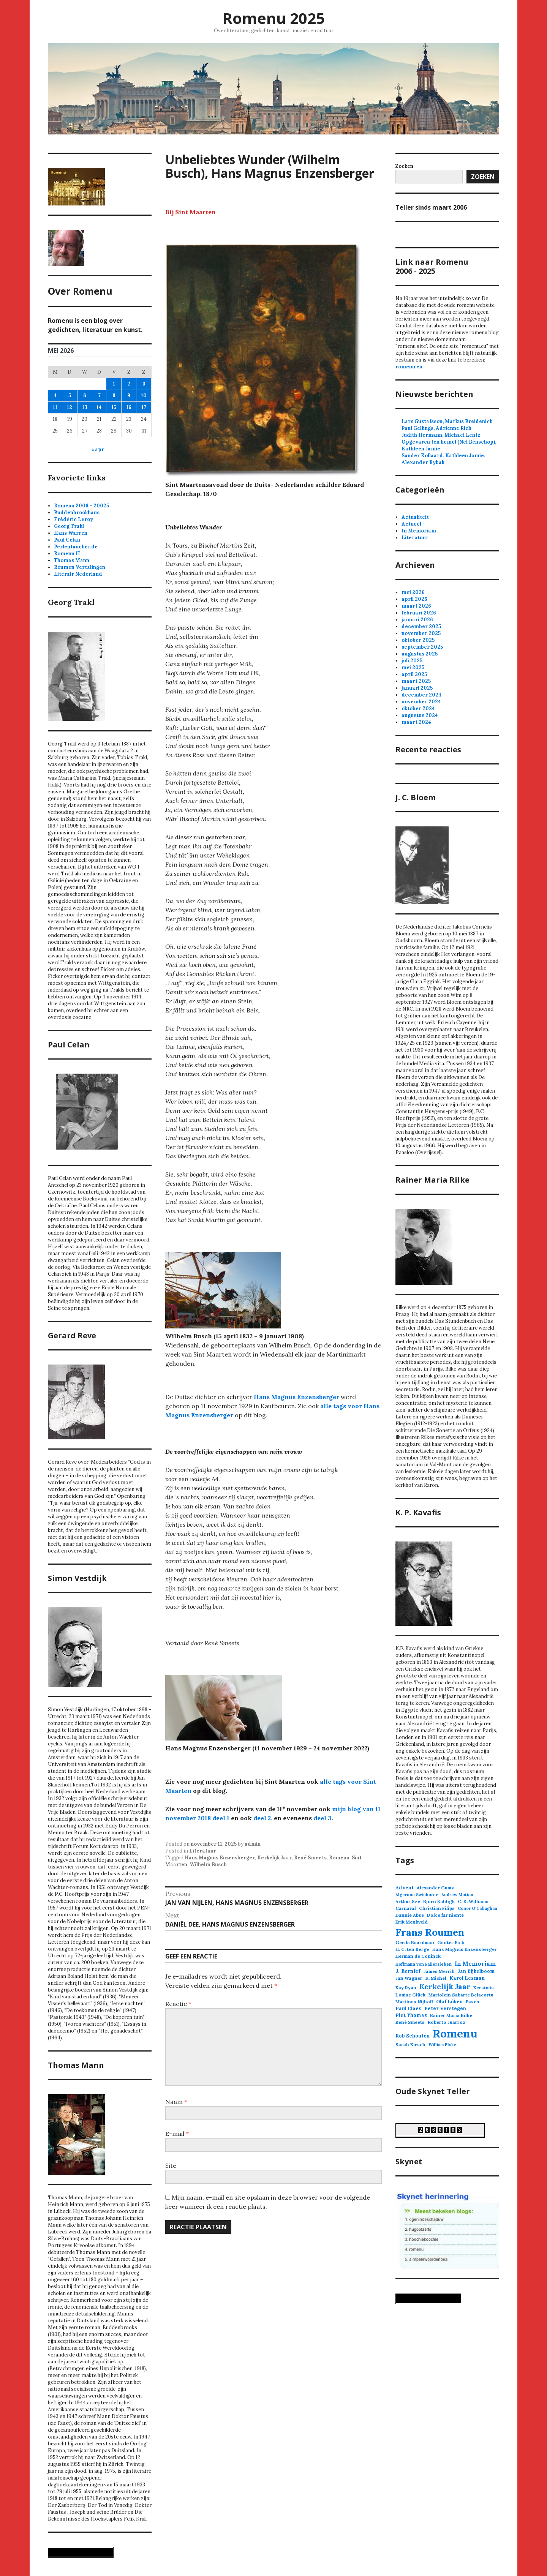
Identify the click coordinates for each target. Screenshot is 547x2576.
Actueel (411, 524)
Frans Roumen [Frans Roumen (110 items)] (430, 1932)
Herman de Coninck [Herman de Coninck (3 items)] (418, 1956)
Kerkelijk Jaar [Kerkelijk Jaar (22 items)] (444, 1986)
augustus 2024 (420, 715)
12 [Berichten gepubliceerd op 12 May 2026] (69, 407)
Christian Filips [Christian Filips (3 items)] (437, 1908)
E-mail (177, 2133)
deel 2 (262, 1818)
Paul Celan (67, 540)
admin (253, 1844)
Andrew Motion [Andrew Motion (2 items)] (457, 1894)
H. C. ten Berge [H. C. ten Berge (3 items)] (412, 1949)
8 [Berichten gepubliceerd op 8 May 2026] (113, 395)
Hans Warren (70, 533)
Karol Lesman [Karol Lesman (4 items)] (467, 1978)
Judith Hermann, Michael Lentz (441, 435)
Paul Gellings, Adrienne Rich (436, 428)
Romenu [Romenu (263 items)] (455, 2033)
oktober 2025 (418, 640)
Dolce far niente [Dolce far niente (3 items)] (445, 1915)
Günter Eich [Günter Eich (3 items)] (451, 1942)
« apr (97, 449)
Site (170, 2165)
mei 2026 (413, 592)
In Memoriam (419, 531)
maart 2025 (416, 681)
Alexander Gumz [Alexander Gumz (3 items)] (435, 1888)
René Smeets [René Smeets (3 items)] (410, 2022)
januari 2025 (417, 688)
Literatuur (202, 1851)
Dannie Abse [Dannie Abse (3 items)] (409, 1915)
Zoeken (483, 176)
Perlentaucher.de (76, 546)
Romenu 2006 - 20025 (81, 505)
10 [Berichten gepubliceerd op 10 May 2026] (144, 395)
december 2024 (421, 695)
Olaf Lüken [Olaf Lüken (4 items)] (449, 2001)
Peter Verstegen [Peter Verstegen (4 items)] (445, 2008)
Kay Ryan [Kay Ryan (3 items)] (405, 1987)
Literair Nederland (78, 574)
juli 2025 (412, 660)
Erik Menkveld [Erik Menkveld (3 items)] (411, 1922)
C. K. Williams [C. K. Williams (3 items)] (473, 1901)
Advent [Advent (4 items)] (404, 1887)
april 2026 (414, 599)
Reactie (178, 2003)
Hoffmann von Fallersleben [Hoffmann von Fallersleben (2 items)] (423, 1964)
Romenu (339, 1857)
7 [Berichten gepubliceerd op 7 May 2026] (99, 395)
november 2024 (421, 701)
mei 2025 (413, 667)
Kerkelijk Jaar (274, 1857)
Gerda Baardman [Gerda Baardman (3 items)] (414, 1942)
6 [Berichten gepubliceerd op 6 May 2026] (84, 395)
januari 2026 (417, 619)
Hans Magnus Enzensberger (296, 1397)
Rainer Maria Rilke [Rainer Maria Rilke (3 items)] (451, 2015)
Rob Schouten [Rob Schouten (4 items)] (412, 2036)
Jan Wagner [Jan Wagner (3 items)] (408, 1978)
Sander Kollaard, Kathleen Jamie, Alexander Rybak (443, 459)
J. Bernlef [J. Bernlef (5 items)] (408, 1971)
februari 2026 (419, 613)
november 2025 (421, 633)
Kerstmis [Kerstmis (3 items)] (483, 1987)
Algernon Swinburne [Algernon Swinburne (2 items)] (416, 1894)
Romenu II (67, 553)
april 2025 (414, 674)
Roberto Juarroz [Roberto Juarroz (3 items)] (446, 2022)
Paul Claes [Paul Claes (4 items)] (408, 2008)
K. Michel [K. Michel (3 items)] (435, 1978)
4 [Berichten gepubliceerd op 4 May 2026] (55, 395)
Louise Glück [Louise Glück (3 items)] (410, 1995)
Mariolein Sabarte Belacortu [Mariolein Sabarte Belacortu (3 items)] (460, 1995)
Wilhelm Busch (208, 1864)
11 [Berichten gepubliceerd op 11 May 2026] (55, 407)
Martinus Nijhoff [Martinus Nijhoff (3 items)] (414, 2001)
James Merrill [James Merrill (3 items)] (439, 1971)
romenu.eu (408, 366)
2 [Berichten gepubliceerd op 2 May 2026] (128, 384)
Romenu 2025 (273, 18)
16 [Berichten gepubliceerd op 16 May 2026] (128, 407)
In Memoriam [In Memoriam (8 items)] (475, 1963)
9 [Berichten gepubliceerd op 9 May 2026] (128, 395)
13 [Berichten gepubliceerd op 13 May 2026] (84, 407)
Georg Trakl (69, 526)
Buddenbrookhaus (77, 512)
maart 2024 (416, 722)
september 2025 (422, 647)
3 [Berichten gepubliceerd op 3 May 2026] (143, 384)
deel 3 (322, 1818)
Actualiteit (415, 517)
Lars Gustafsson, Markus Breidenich (447, 421)
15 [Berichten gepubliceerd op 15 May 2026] (113, 407)
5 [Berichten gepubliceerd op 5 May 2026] (69, 395)
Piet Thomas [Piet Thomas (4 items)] (411, 2015)
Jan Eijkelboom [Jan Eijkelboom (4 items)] (476, 1971)
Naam (176, 2101)
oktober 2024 (418, 708)
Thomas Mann (71, 560)
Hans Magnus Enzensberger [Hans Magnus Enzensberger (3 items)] (464, 1949)
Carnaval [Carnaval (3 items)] (405, 1908)
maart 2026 (416, 606)
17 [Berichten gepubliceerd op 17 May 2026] (143, 407)
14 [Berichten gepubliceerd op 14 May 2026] (99, 407)
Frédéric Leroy (73, 519)
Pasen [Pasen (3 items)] (472, 2001)
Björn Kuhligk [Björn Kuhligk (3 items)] (439, 1901)
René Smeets (310, 1857)
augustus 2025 (420, 654)
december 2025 (421, 626)
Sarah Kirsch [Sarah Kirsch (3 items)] (410, 2044)
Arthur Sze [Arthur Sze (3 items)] (407, 1901)
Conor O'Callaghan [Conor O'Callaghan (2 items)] (477, 1908)
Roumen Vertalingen (79, 567)
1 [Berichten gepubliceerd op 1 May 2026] (114, 384)
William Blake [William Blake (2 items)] (442, 2044)
